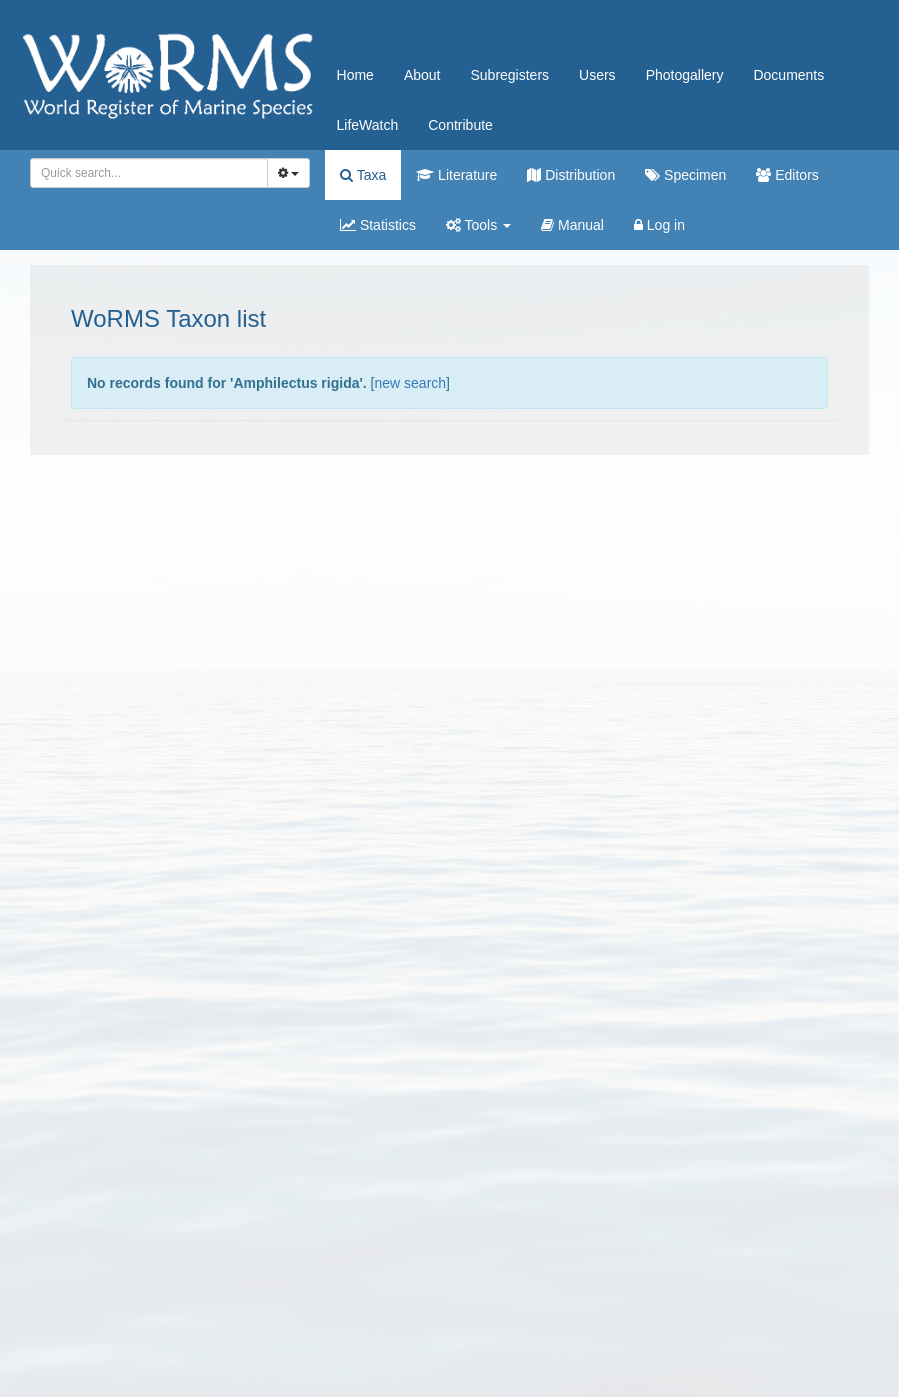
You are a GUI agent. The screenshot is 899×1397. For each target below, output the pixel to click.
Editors (787, 175)
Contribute (460, 125)
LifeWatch (368, 125)
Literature (456, 175)
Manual (572, 225)
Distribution (571, 175)
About (422, 75)
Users (597, 75)
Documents (788, 75)
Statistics (378, 225)
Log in (659, 225)
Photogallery (685, 75)
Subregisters (509, 75)
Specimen (685, 175)
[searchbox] (145, 173)
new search (410, 383)
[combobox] (149, 173)
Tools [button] (478, 225)
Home (355, 75)
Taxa (363, 175)
